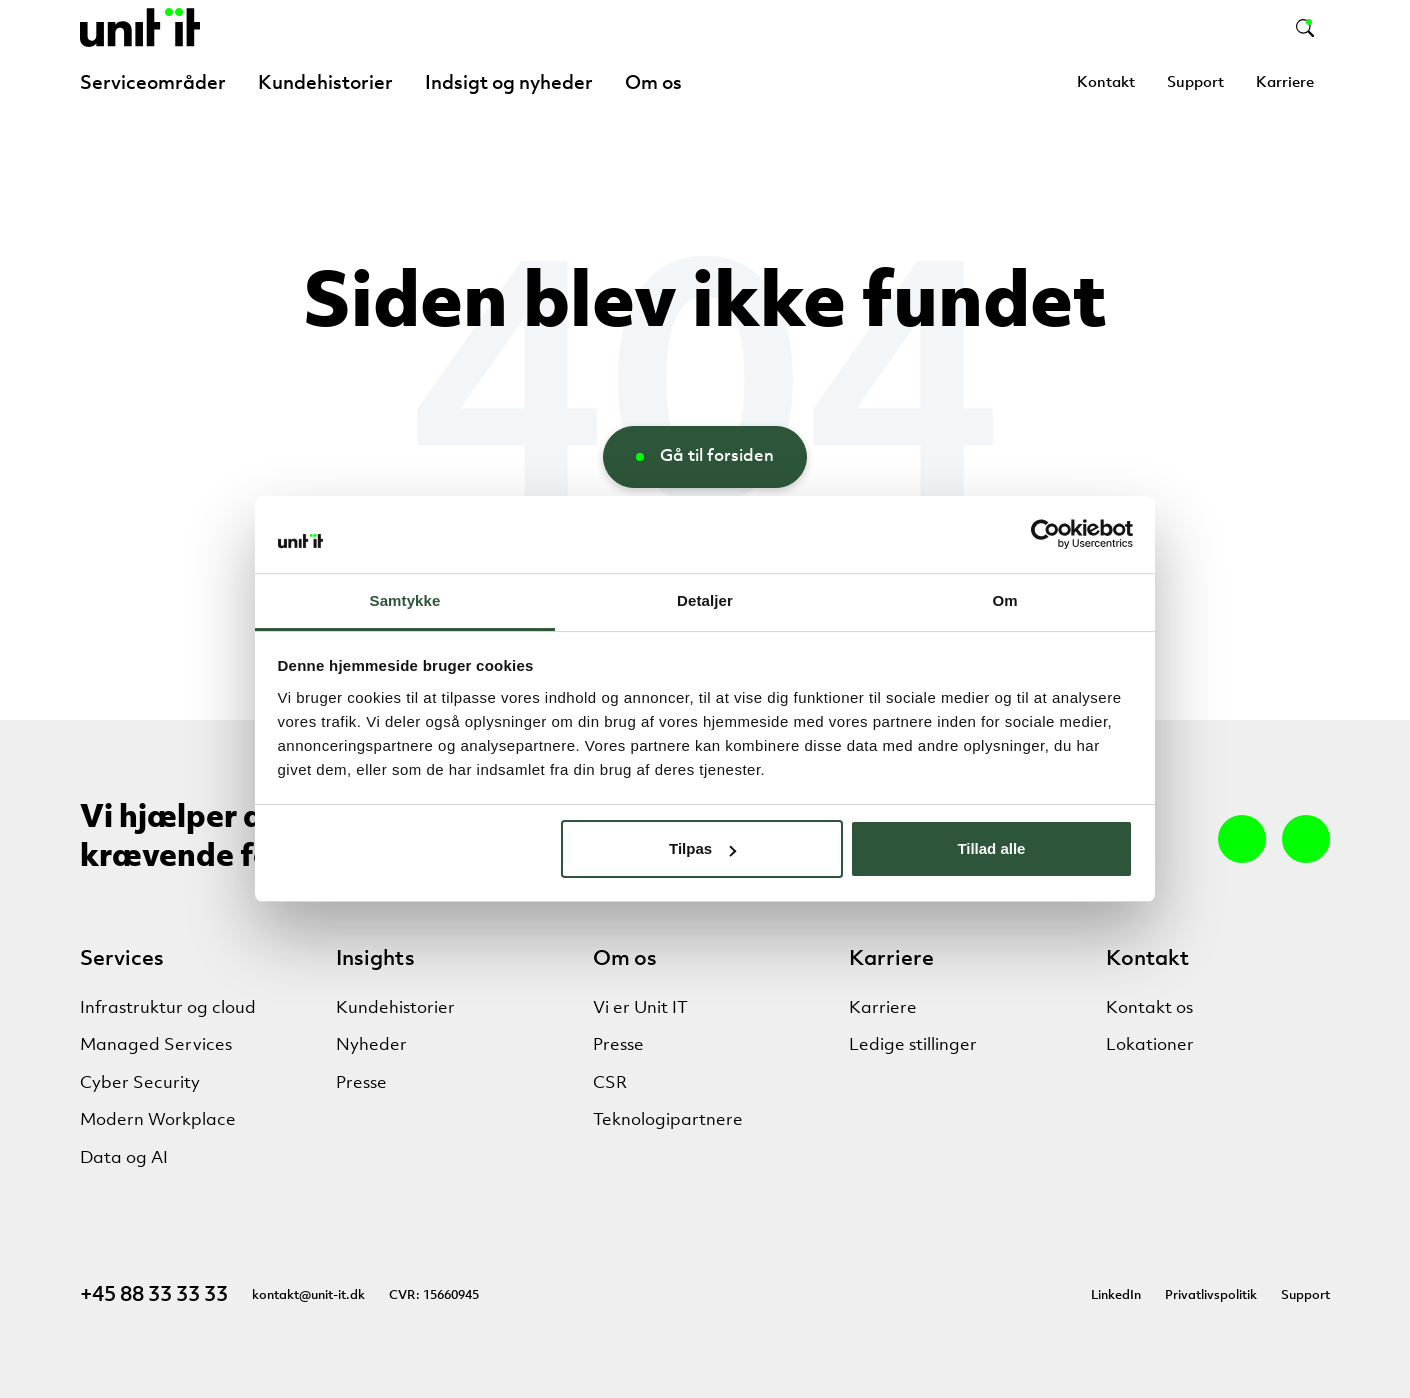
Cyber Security (140, 1083)
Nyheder (371, 1045)
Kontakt (1106, 83)
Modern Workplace (158, 1120)
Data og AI (124, 1158)
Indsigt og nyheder (509, 84)
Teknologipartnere (668, 1120)
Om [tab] (1004, 600)
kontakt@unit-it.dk (308, 1295)
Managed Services (156, 1045)
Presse (361, 1083)
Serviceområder (153, 84)
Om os (653, 84)
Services (122, 959)
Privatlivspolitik (1211, 1295)
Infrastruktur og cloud (168, 1008)
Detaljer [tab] (705, 600)
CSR (610, 1083)
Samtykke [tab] (405, 600)
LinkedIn (1116, 1295)
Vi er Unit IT (640, 1008)
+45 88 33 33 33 (154, 1295)
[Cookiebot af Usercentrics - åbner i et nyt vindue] (1045, 534)
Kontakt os (1149, 1008)
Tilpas (702, 848)
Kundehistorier (325, 84)
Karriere (1285, 83)
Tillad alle (991, 848)
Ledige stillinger (913, 1045)
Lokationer (1150, 1045)
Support (1195, 83)
